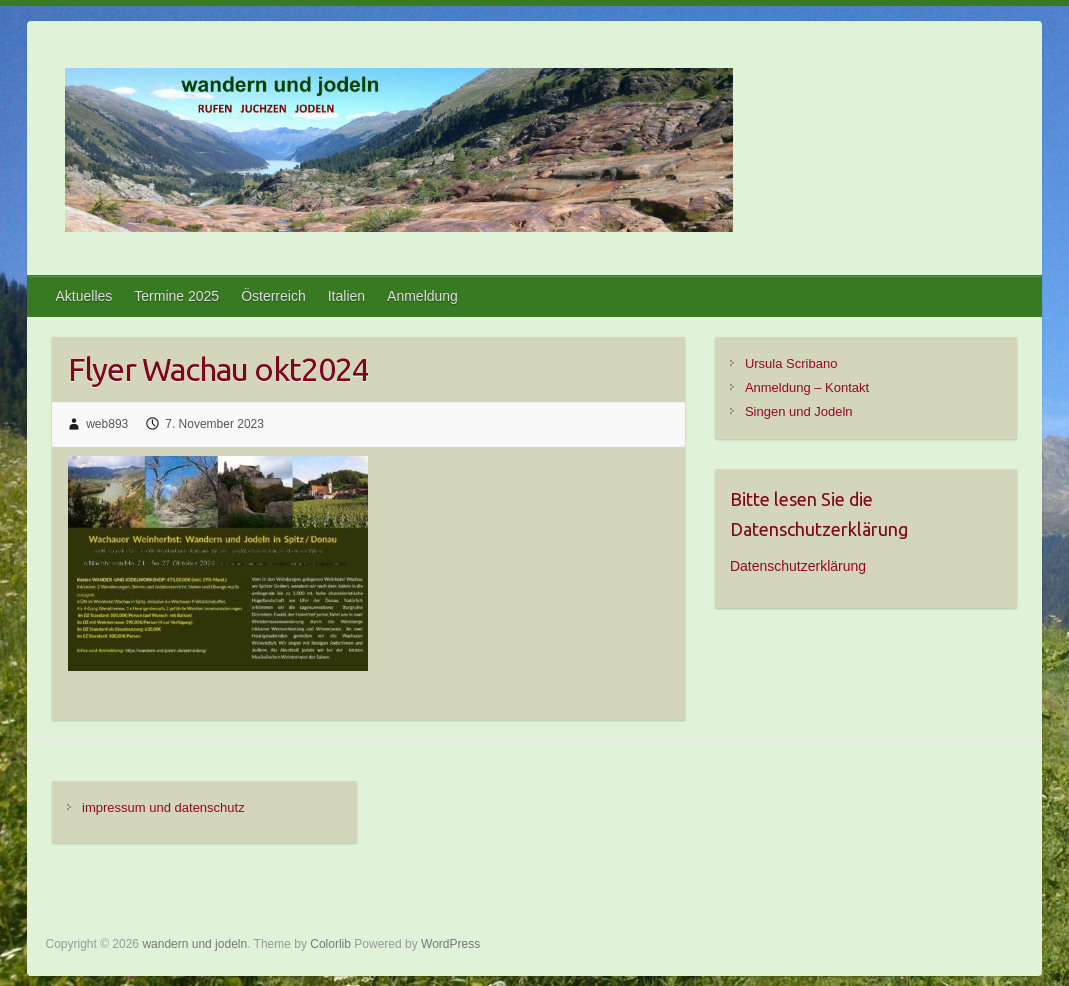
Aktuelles (83, 296)
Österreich (273, 296)
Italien (346, 296)
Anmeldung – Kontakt (807, 387)
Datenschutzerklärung (798, 566)
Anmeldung (422, 296)
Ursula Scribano (791, 363)
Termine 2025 (176, 296)
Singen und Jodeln (799, 411)
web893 (107, 424)
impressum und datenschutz (163, 807)
